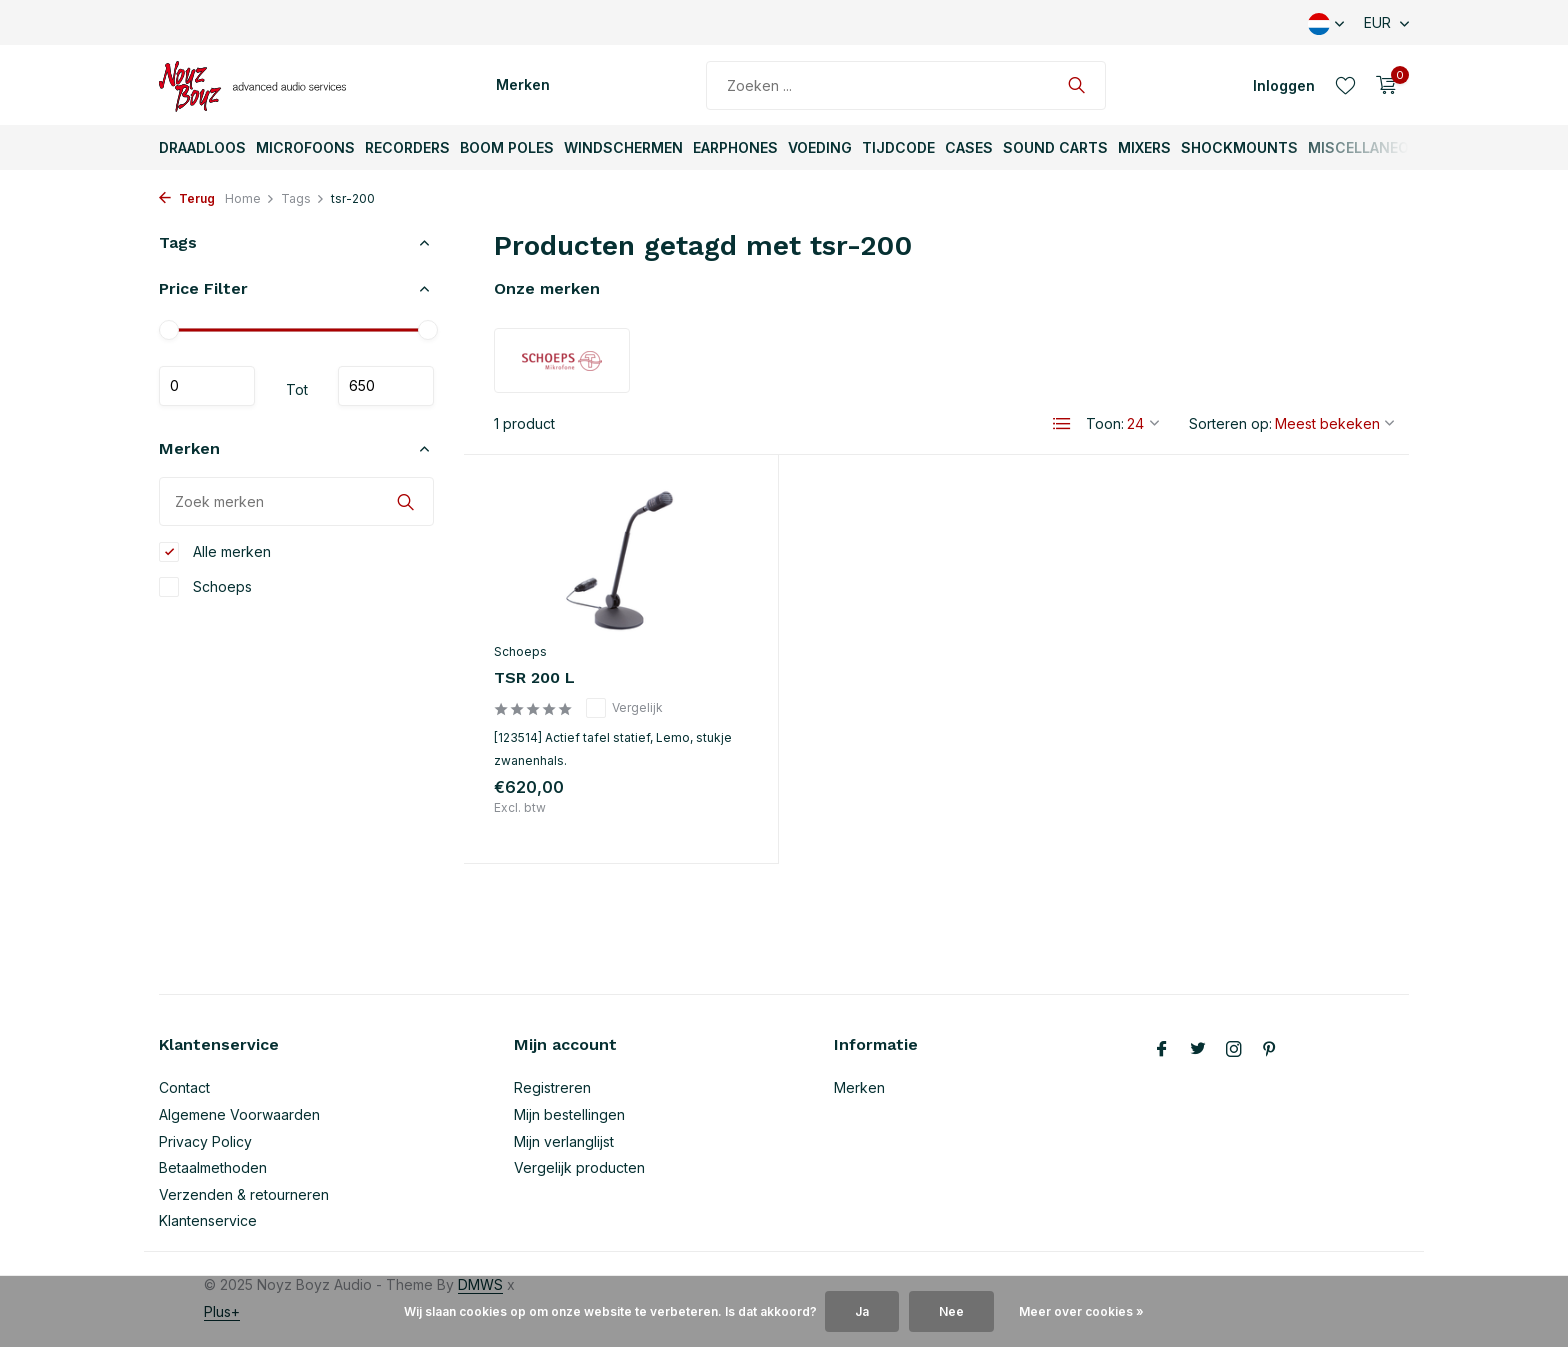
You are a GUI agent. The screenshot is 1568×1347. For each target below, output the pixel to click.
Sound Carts (1055, 147)
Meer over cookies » (1081, 1311)
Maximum (386, 386)
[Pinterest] (1270, 1050)
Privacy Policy (205, 1141)
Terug (187, 198)
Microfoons (305, 147)
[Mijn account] (1284, 85)
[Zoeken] (906, 85)
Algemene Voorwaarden (239, 1114)
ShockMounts (1239, 147)
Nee (951, 1311)
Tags (303, 198)
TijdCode (898, 147)
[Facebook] (1162, 1050)
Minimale (207, 386)
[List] (1062, 424)
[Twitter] (1198, 1050)
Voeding (820, 147)
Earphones (735, 147)
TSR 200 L (534, 677)
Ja (862, 1311)
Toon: (1105, 423)
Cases (969, 147)
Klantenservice (208, 1220)
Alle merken (215, 552)
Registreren (552, 1087)
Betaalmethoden (213, 1167)
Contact (184, 1087)
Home (250, 198)
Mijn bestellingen (569, 1114)
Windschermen (623, 147)
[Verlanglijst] (1345, 85)
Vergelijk (624, 708)
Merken (523, 84)
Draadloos (202, 147)
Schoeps (205, 587)
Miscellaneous (1368, 147)
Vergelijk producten (579, 1167)
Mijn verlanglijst (564, 1141)
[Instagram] (1234, 1050)
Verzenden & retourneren (244, 1194)
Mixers (1144, 147)
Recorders (407, 147)
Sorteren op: (1230, 423)
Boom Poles (507, 147)
